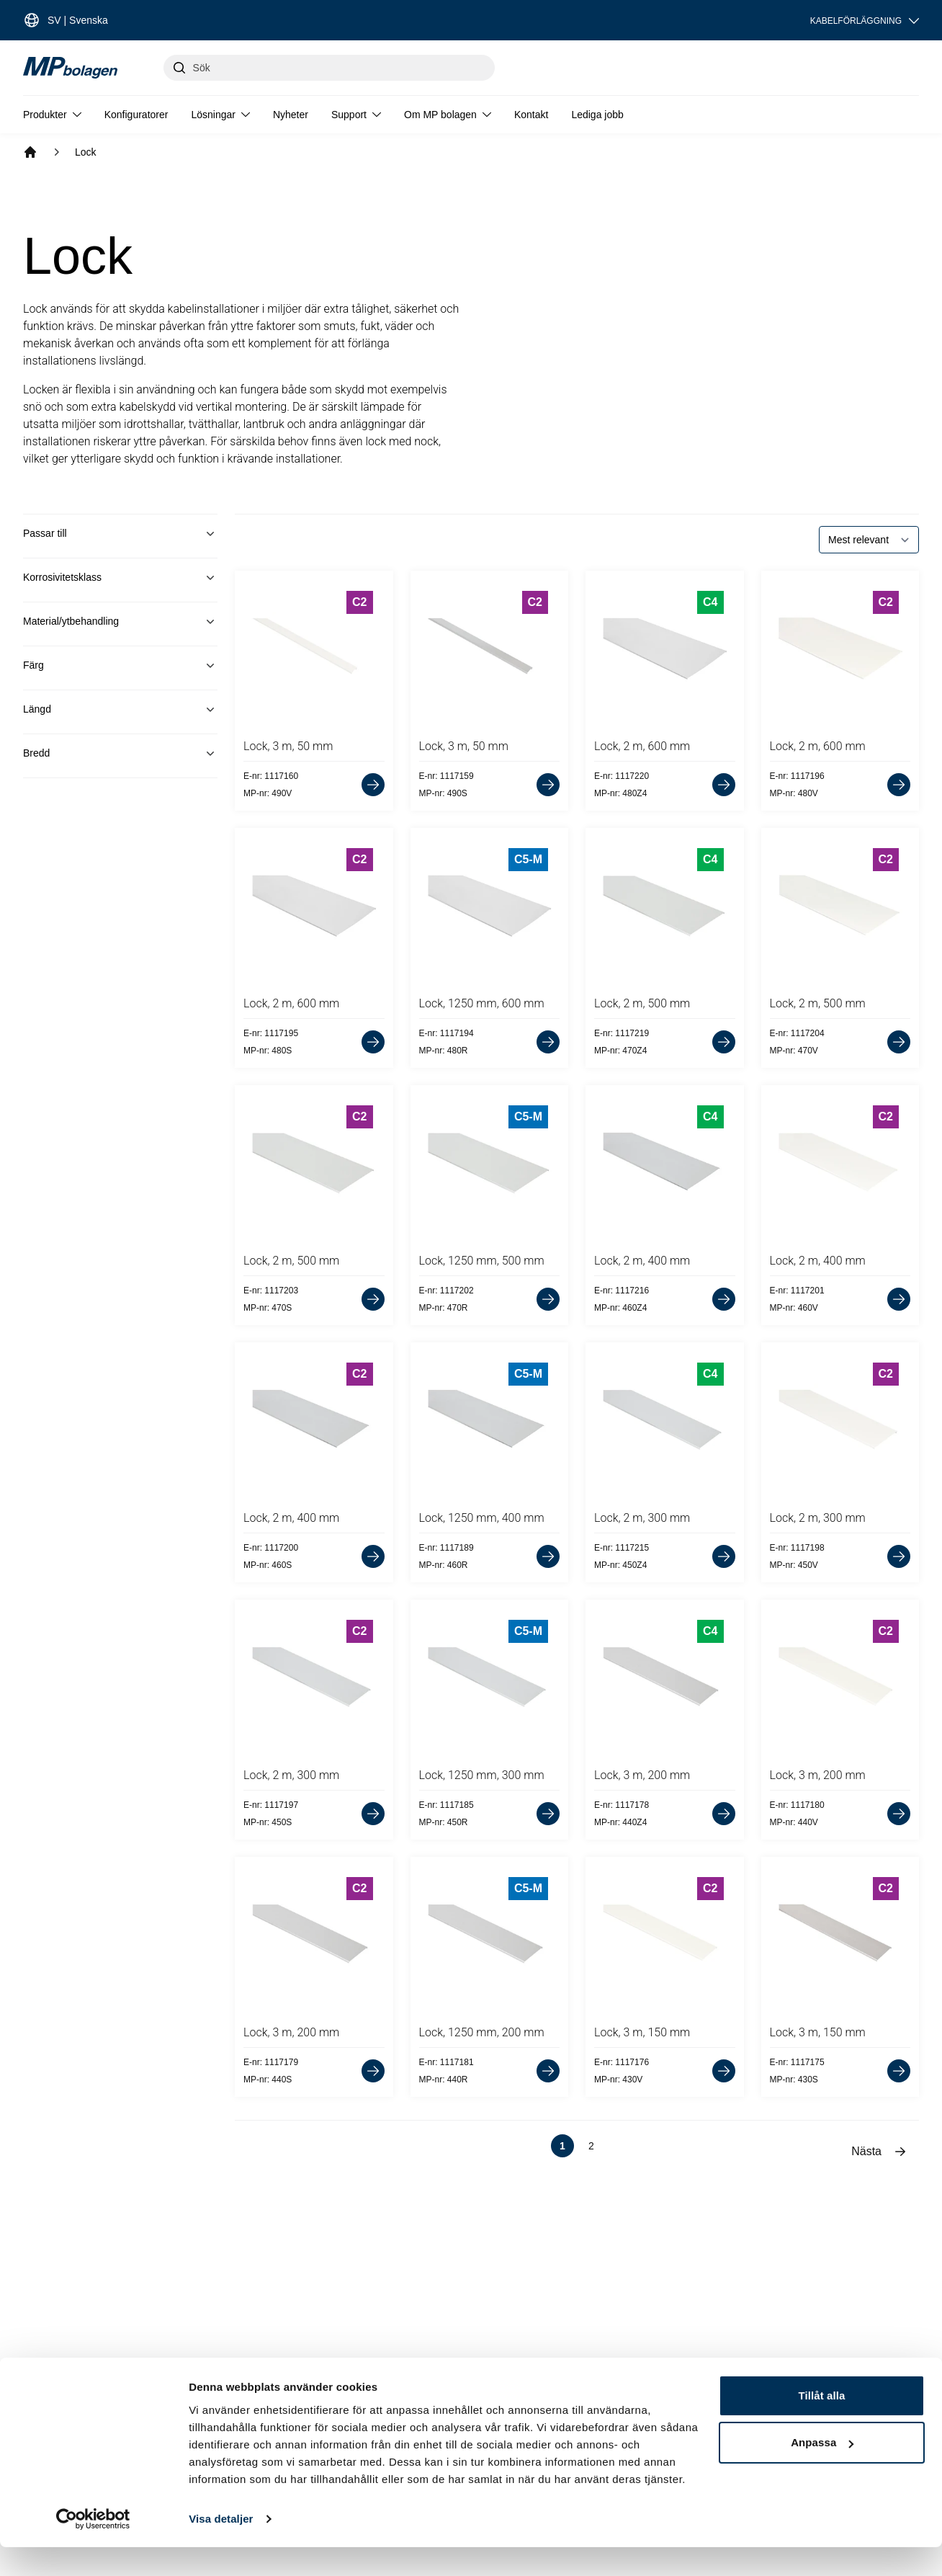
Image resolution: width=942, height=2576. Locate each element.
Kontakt (531, 114)
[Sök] (329, 68)
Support (356, 114)
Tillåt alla (821, 2424)
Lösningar (220, 114)
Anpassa (822, 2471)
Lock (86, 152)
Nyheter (290, 114)
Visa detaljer (221, 2547)
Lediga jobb (597, 114)
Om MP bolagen (447, 114)
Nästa (879, 2151)
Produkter (52, 114)
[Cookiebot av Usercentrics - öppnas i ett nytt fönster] (93, 2548)
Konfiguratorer (136, 114)
